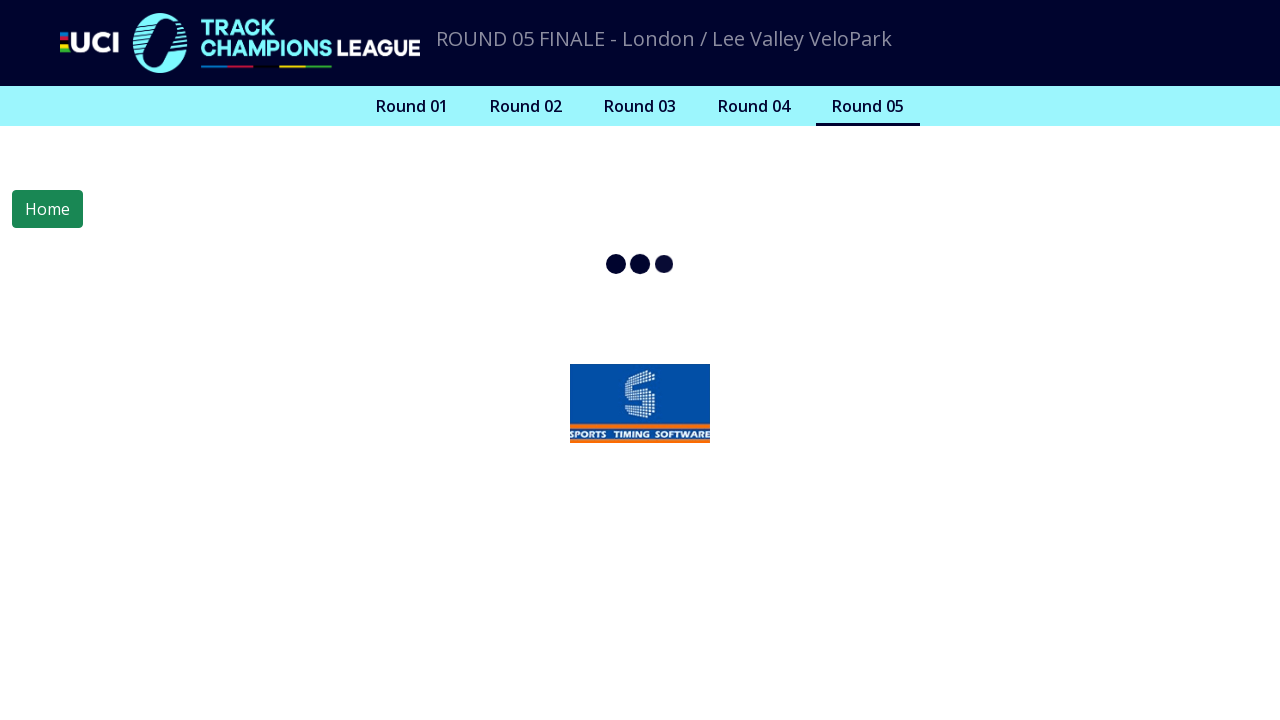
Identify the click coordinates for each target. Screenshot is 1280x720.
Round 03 (640, 106)
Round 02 (526, 106)
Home (47, 209)
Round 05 (868, 106)
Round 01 (412, 106)
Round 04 (754, 106)
